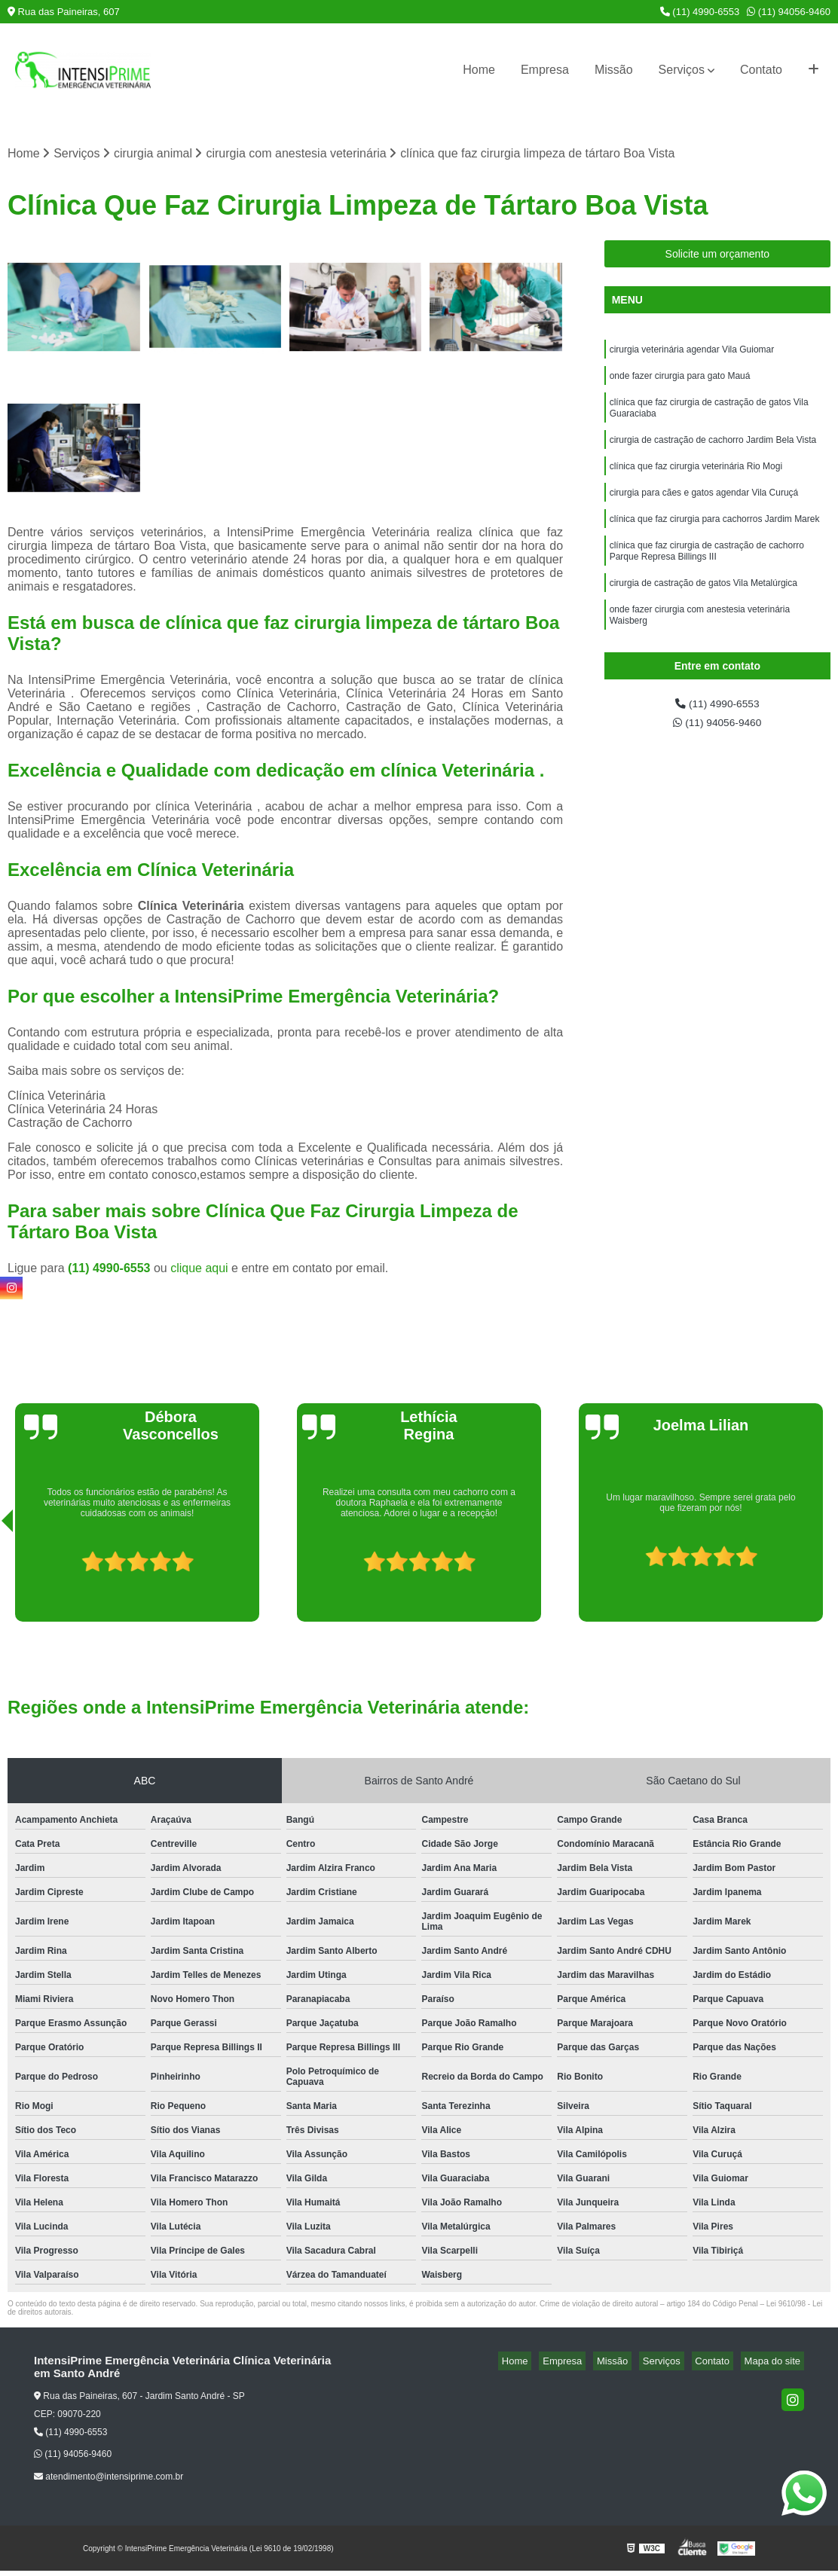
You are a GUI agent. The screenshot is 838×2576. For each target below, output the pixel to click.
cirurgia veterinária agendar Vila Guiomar (692, 353)
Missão (614, 69)
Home (479, 69)
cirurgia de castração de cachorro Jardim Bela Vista (713, 452)
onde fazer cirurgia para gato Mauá (680, 382)
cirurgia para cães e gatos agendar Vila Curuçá (704, 510)
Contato (761, 69)
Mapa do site (775, 2363)
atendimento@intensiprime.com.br (108, 2479)
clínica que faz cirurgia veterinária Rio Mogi (696, 481)
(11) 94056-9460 (788, 11)
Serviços (682, 69)
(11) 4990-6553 (700, 11)
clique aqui (199, 1270)
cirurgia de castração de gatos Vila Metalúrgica (703, 609)
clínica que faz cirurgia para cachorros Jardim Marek (715, 538)
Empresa (545, 69)
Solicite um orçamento (717, 256)
